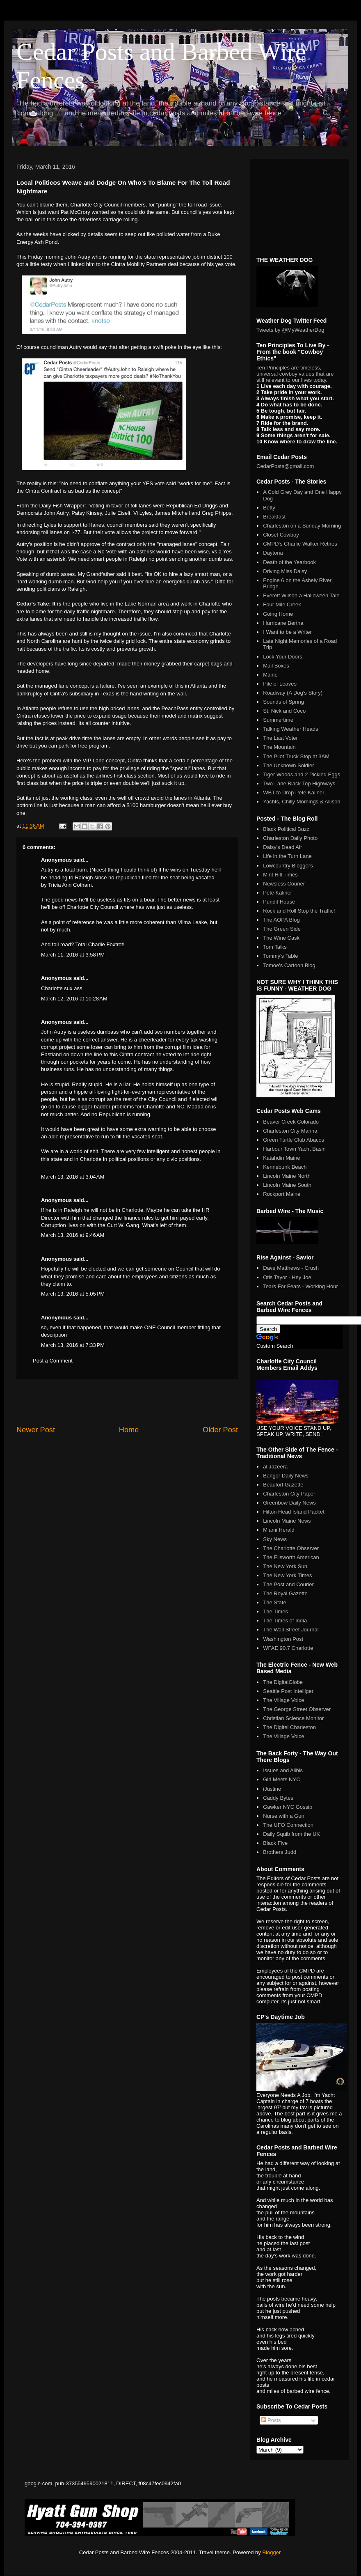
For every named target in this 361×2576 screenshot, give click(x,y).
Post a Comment (53, 1361)
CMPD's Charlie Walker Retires (300, 544)
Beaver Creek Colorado (291, 1122)
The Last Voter (280, 738)
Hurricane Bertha (283, 623)
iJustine (272, 1789)
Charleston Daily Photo (290, 838)
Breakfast (274, 517)
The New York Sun (285, 1566)
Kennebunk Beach (284, 1167)
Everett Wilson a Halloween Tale (301, 595)
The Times (275, 1611)
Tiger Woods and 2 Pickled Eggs (301, 774)
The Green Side (282, 929)
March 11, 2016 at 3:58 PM (73, 955)
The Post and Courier (288, 1584)
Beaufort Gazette (283, 1485)
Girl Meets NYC (281, 1779)
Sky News (275, 1539)
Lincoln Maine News (287, 1521)
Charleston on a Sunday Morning (302, 526)
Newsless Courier (284, 884)
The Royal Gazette (285, 1593)
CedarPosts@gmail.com (285, 466)
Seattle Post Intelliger (288, 1691)
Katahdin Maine (281, 1158)
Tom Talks (275, 947)
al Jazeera (275, 1466)
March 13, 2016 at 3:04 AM (72, 1177)
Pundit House (279, 902)
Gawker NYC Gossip (287, 1807)
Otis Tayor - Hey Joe (287, 1277)
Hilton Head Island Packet (293, 1512)
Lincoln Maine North (287, 1176)
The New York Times (287, 1575)
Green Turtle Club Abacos (293, 1140)
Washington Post (283, 1639)
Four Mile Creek (282, 604)
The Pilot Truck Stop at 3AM (296, 756)
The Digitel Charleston (289, 1727)
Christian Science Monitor (293, 1718)
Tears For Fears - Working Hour (300, 1286)
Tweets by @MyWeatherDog (290, 330)
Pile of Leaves (280, 684)
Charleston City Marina (290, 1131)
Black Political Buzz (286, 829)
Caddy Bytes (278, 1798)
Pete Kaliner (277, 893)
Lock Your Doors (282, 657)
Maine (270, 675)
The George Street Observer (297, 1709)
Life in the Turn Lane (287, 856)
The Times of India (285, 1620)
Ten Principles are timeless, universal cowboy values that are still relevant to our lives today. (295, 374)
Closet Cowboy (281, 535)
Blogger (271, 2552)
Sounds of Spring (283, 702)
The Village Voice (283, 1700)
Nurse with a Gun (283, 1816)
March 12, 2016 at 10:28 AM (74, 999)
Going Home (278, 614)
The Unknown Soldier (288, 765)
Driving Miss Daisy (285, 571)
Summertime (278, 720)
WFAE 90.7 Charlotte (288, 1648)
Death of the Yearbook (289, 562)
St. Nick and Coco (284, 711)
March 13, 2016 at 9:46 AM (72, 1235)
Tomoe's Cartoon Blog (289, 965)
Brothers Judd (279, 1852)
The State (274, 1602)
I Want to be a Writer (287, 632)
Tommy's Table (280, 956)
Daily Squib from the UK (291, 1834)
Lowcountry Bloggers (288, 865)
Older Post (220, 1430)
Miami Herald (279, 1530)
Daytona (273, 553)
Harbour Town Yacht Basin (294, 1149)
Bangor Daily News (285, 1476)
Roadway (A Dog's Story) (292, 693)
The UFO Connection (288, 1825)
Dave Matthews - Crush (291, 1268)
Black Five (275, 1843)
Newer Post (35, 1430)
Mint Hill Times (280, 875)
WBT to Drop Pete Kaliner (293, 792)
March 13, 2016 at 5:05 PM (73, 1294)
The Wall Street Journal (290, 1629)
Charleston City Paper (289, 1494)
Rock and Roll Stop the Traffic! (299, 911)
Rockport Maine (281, 1194)
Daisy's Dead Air (282, 847)
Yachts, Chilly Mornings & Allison (301, 801)
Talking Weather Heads (290, 729)
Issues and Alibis (283, 1770)
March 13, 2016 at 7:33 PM (73, 1345)
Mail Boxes (276, 666)
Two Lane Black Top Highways (299, 783)
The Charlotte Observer (291, 1548)
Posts (271, 2420)
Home (129, 1430)
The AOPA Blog (281, 920)
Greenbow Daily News (289, 1503)
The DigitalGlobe (283, 1682)
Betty (269, 508)
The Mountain (279, 747)
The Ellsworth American (291, 1557)
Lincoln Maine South (287, 1185)
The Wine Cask (281, 938)
